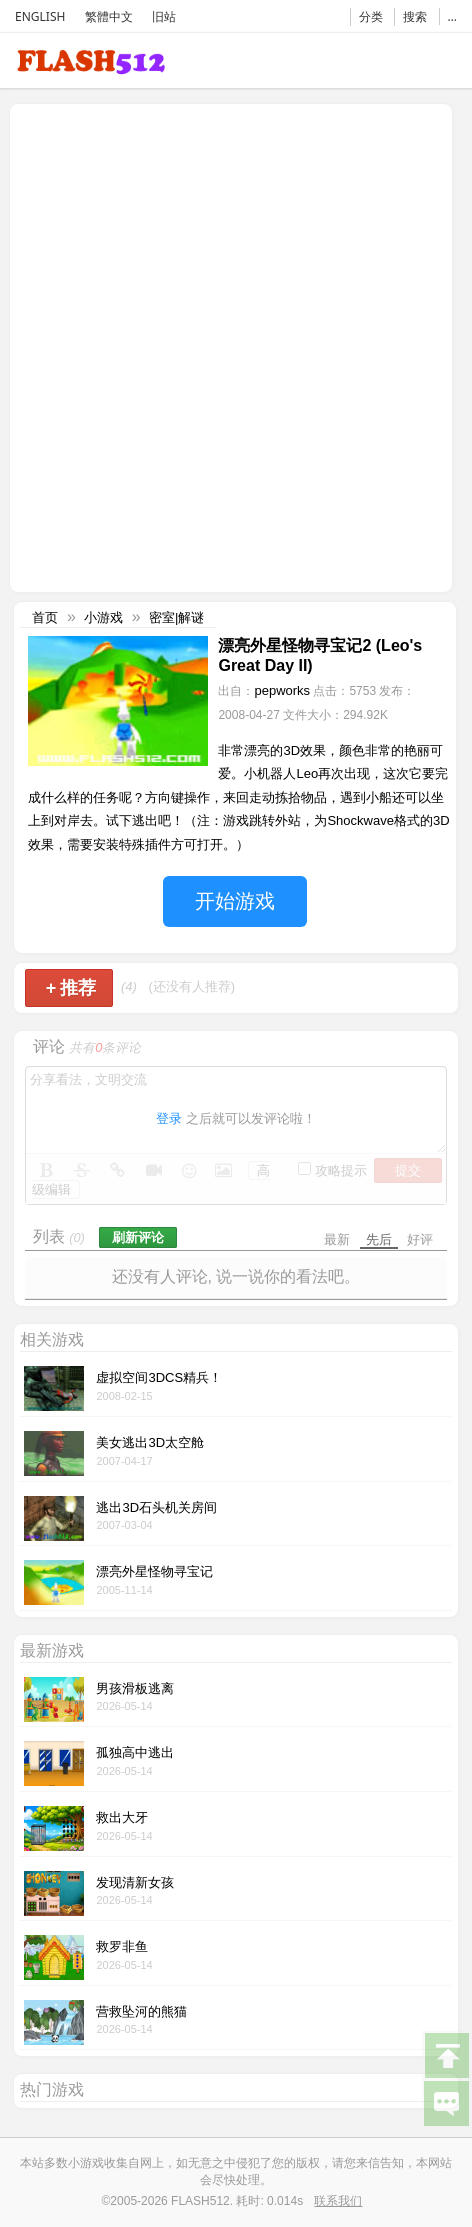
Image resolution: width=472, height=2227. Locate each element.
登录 (169, 1118)
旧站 (164, 16)
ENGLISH (40, 16)
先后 (379, 1239)
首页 (45, 617)
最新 (337, 1239)
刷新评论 (138, 1237)
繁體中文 (109, 16)
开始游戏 (235, 901)
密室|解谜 (176, 617)
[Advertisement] (236, 346)
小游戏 (103, 617)
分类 (371, 16)
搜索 (415, 16)
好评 (420, 1239)
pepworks (282, 690)
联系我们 (338, 2201)
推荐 (71, 988)
